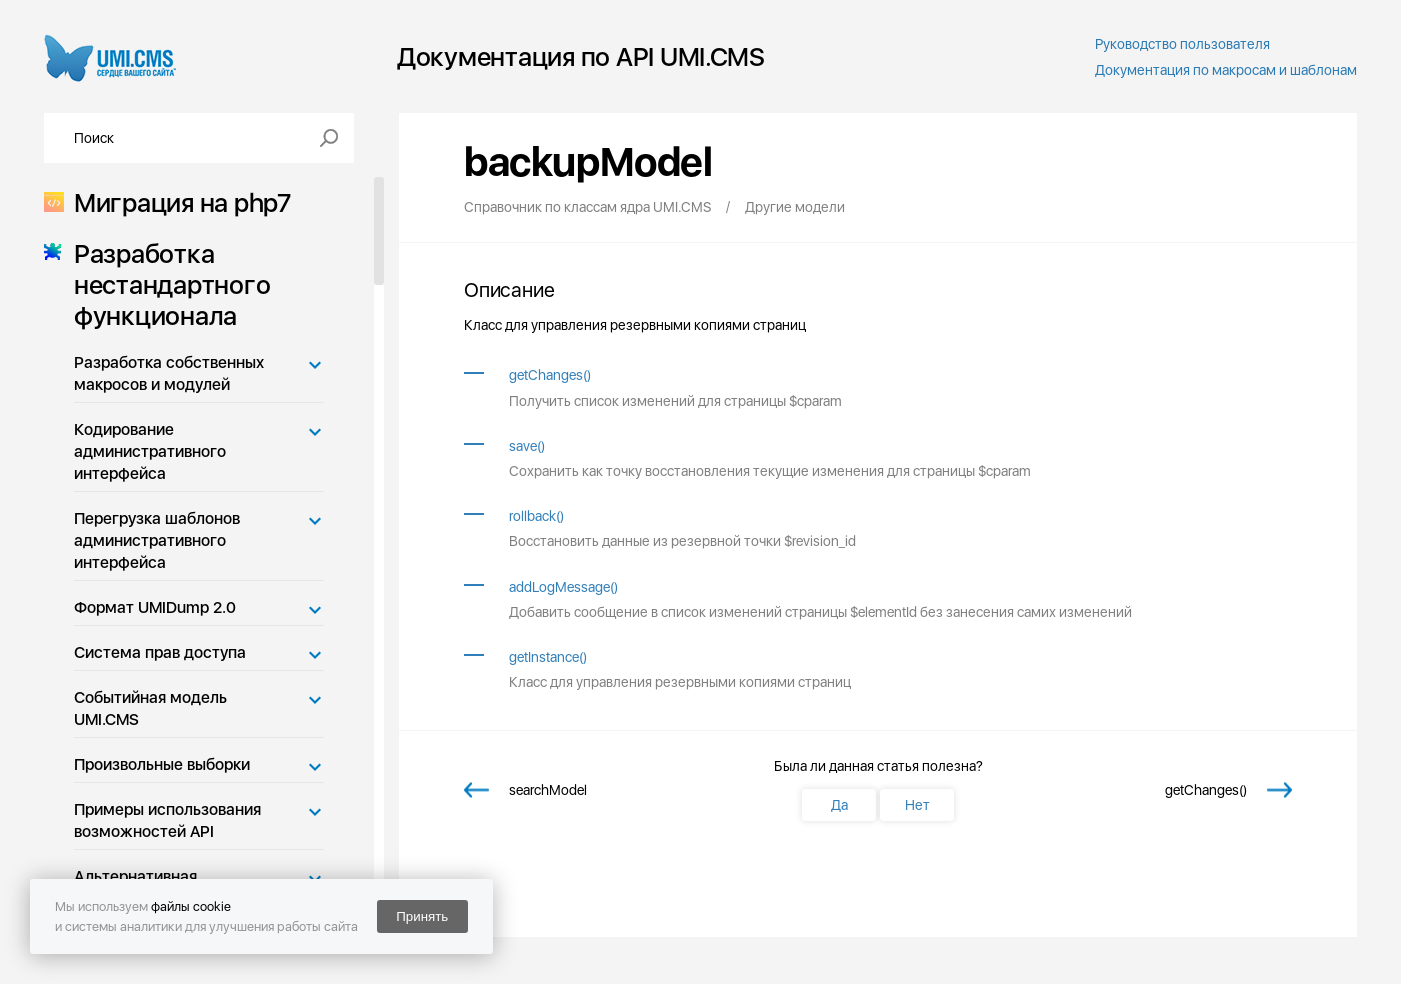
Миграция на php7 (176, 202)
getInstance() (548, 657)
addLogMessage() (563, 587)
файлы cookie (191, 906)
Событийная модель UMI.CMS (150, 708)
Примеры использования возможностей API (167, 820)
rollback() (536, 516)
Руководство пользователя (1182, 44)
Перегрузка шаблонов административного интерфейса (157, 540)
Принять (422, 916)
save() (527, 446)
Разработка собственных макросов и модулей (169, 373)
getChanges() (550, 375)
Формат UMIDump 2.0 (155, 607)
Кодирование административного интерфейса (150, 451)
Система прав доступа (160, 652)
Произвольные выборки (162, 764)
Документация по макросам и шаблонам (1226, 70)
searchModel (548, 790)
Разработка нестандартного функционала (166, 284)
